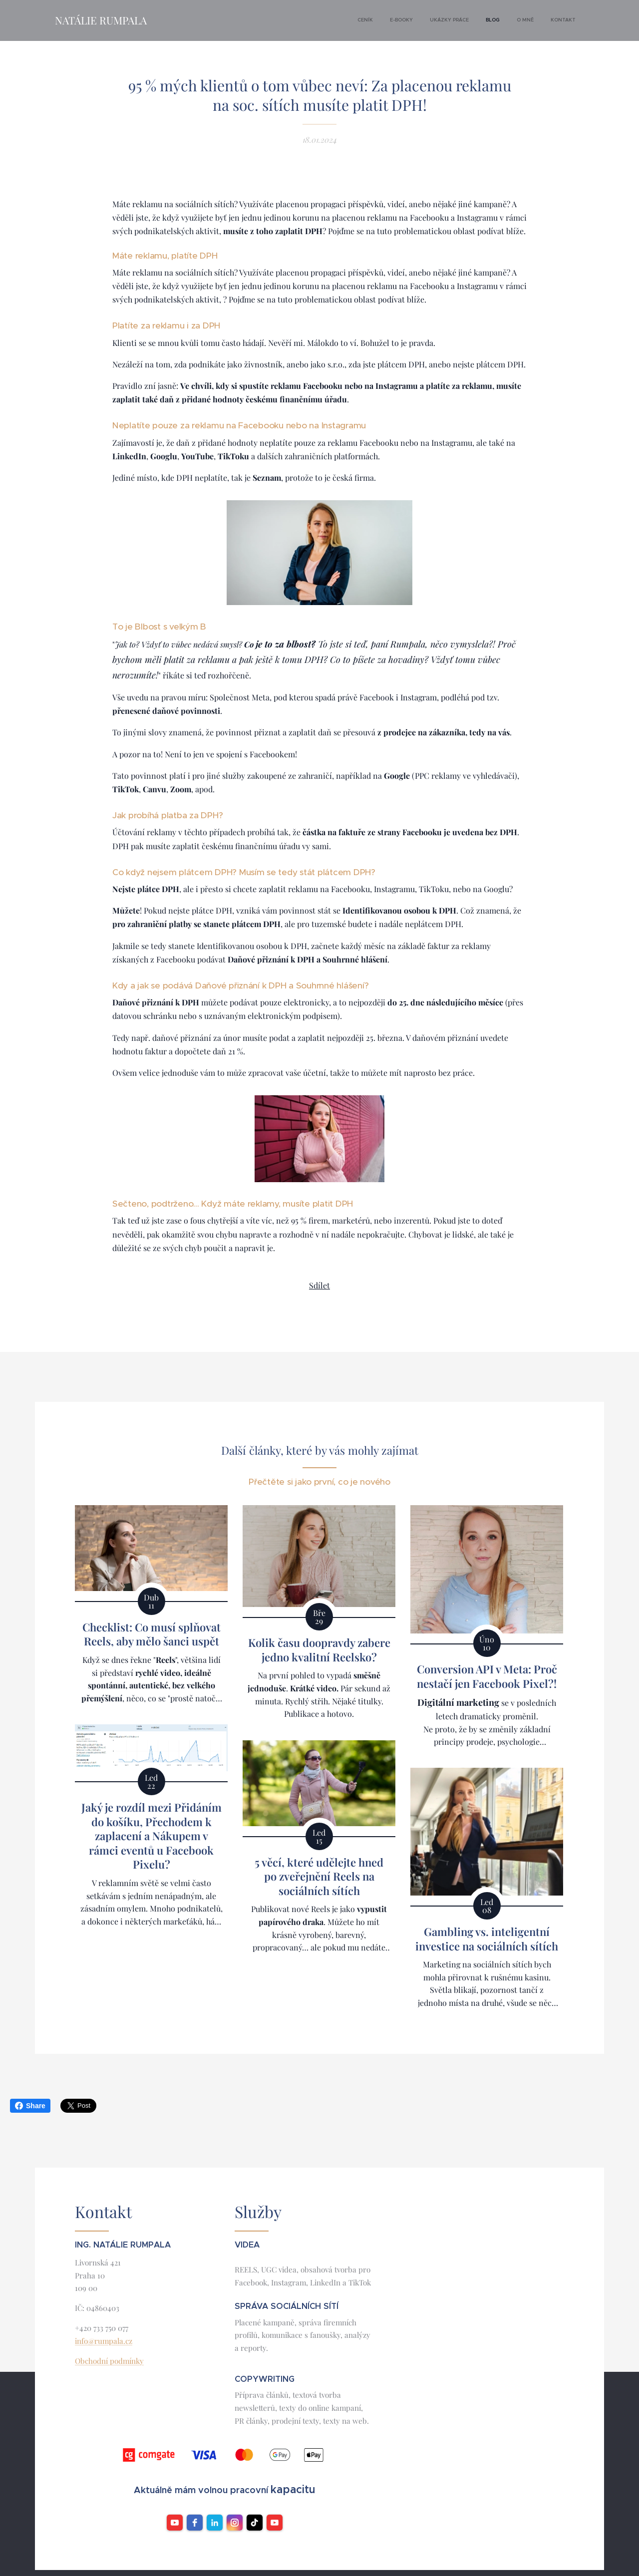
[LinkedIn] (215, 2523)
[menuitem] (490, 20)
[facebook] (195, 2523)
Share (30, 2106)
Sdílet (319, 1285)
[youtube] (175, 2523)
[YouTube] (275, 2523)
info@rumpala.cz (103, 2341)
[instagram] (235, 2523)
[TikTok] (255, 2523)
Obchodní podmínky (109, 2361)
